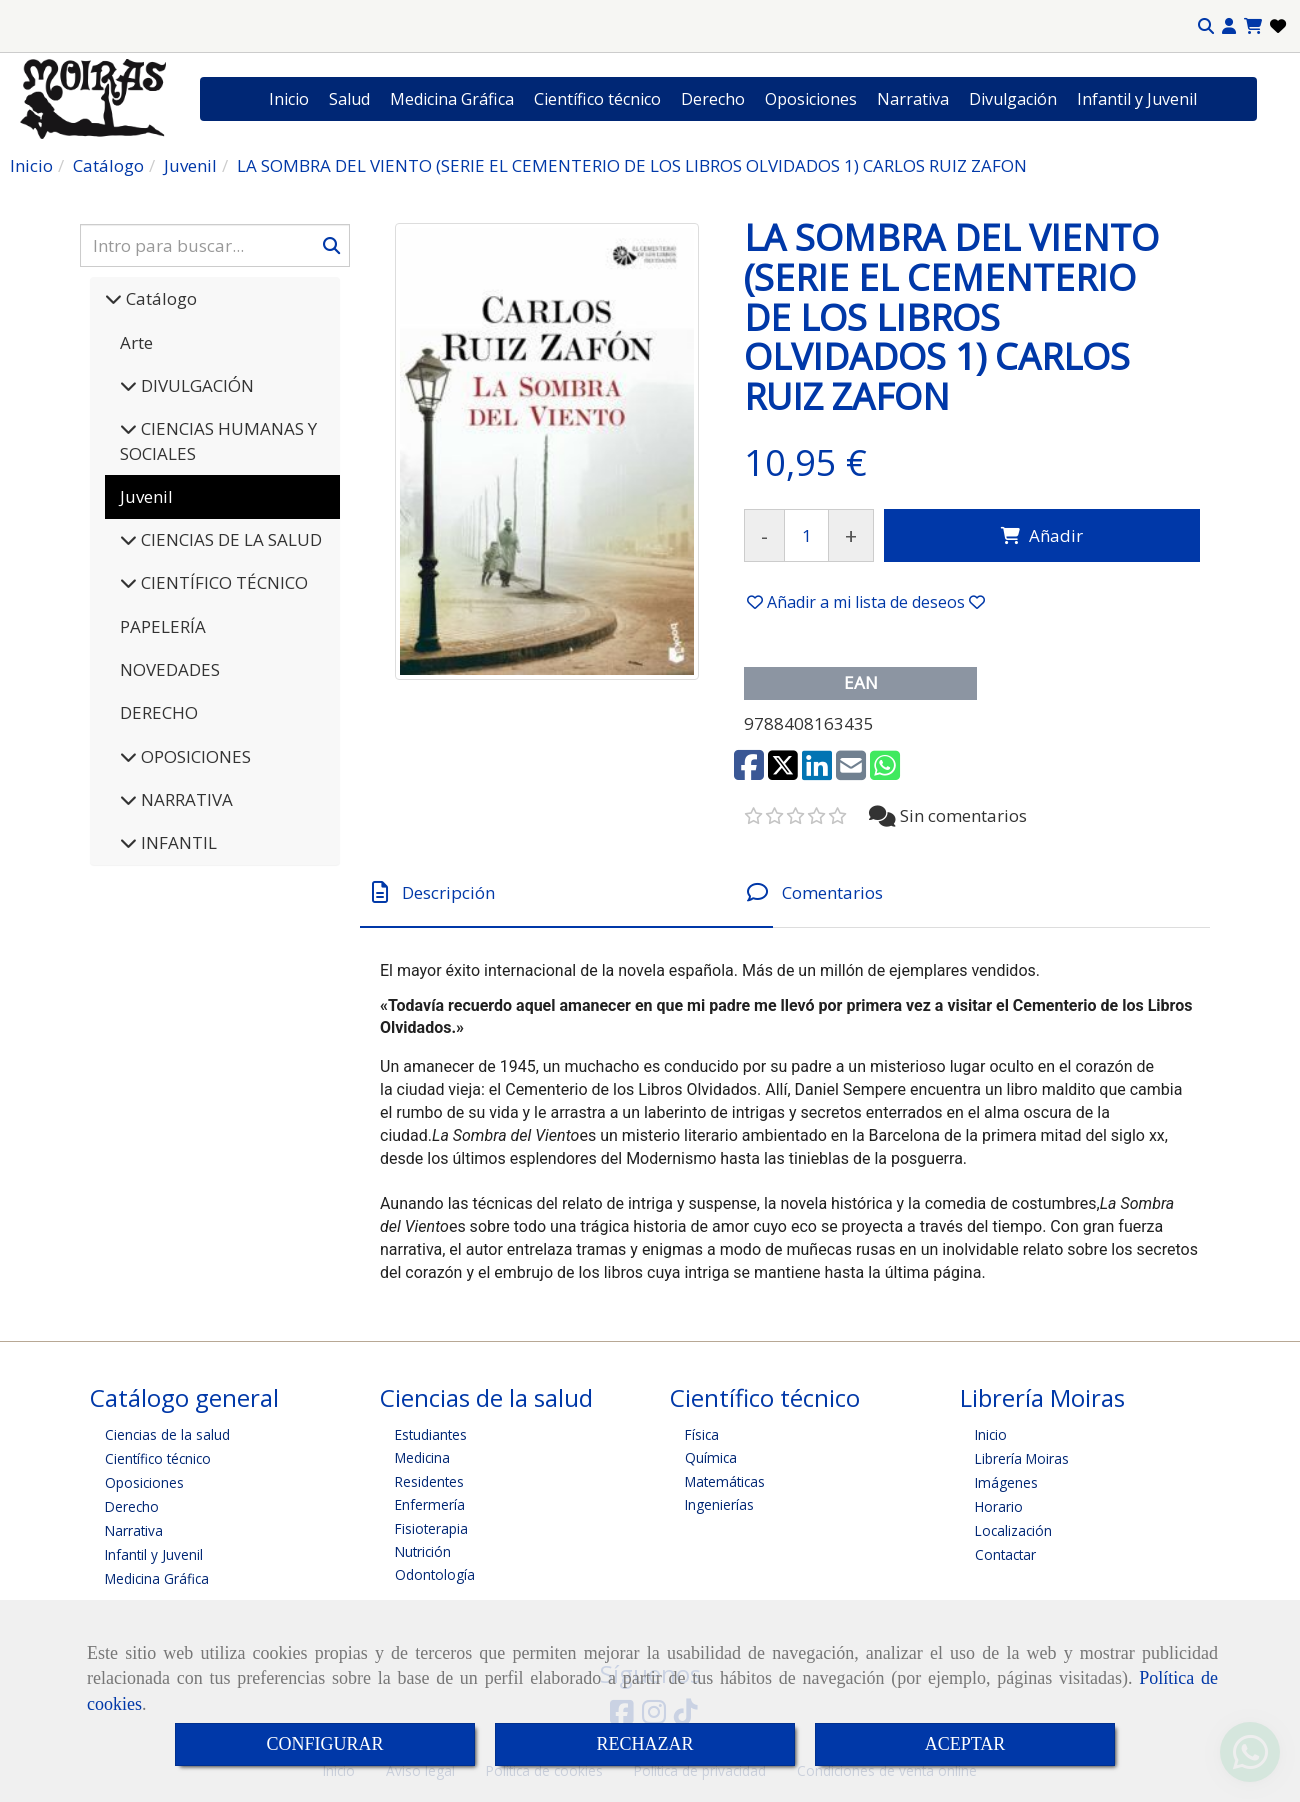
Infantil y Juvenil (1137, 99)
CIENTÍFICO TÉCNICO (222, 582)
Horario (999, 1506)
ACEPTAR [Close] (965, 1744)
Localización (1013, 1530)
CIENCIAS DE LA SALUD (229, 539)
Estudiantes (431, 1434)
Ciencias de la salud (167, 1434)
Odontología (435, 1574)
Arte (136, 342)
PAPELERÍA (163, 626)
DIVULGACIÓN (195, 385)
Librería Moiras (1022, 1458)
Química (711, 1457)
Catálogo (159, 298)
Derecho (713, 99)
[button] (1229, 26)
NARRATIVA (185, 799)
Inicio (289, 99)
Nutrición (423, 1551)
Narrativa (913, 99)
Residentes (429, 1481)
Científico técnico (597, 99)
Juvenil (146, 496)
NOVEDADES (170, 669)
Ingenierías (719, 1504)
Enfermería (430, 1504)
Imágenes (1006, 1482)
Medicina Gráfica (452, 99)
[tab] (566, 892)
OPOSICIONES (194, 756)
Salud (349, 99)
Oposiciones (811, 99)
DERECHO (159, 712)
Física (702, 1434)
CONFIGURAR (324, 1744)
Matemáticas (725, 1481)
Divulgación (1013, 99)
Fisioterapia (431, 1528)
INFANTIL (177, 842)
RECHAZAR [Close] (644, 1744)
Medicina (422, 1457)
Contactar (1005, 1554)
